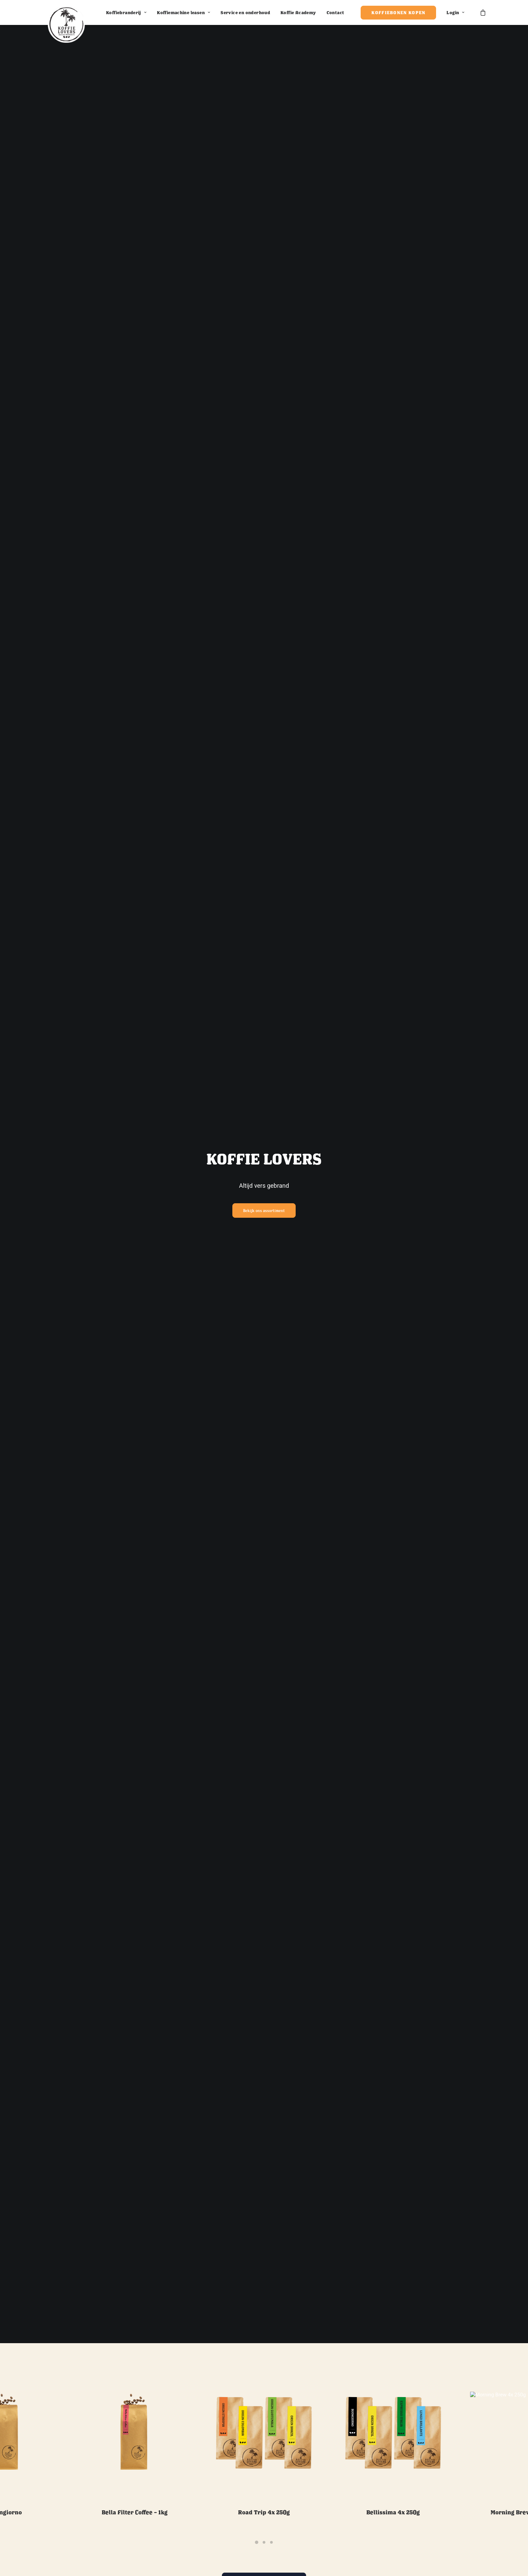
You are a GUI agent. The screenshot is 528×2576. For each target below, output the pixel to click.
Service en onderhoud (245, 12)
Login (455, 12)
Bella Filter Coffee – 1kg (134, 2483)
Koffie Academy (298, 12)
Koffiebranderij (126, 12)
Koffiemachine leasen (183, 12)
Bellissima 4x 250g (393, 2483)
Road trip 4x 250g (264, 2483)
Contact (335, 12)
